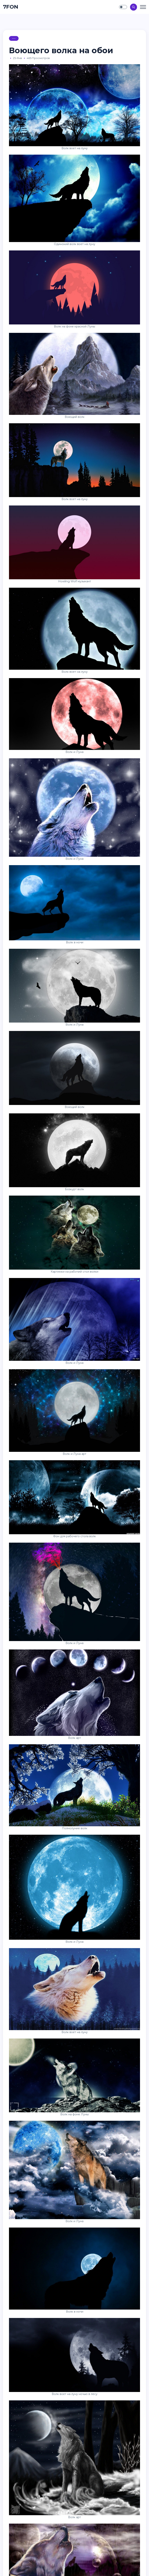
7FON (10, 7)
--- (14, 38)
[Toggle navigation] (143, 7)
